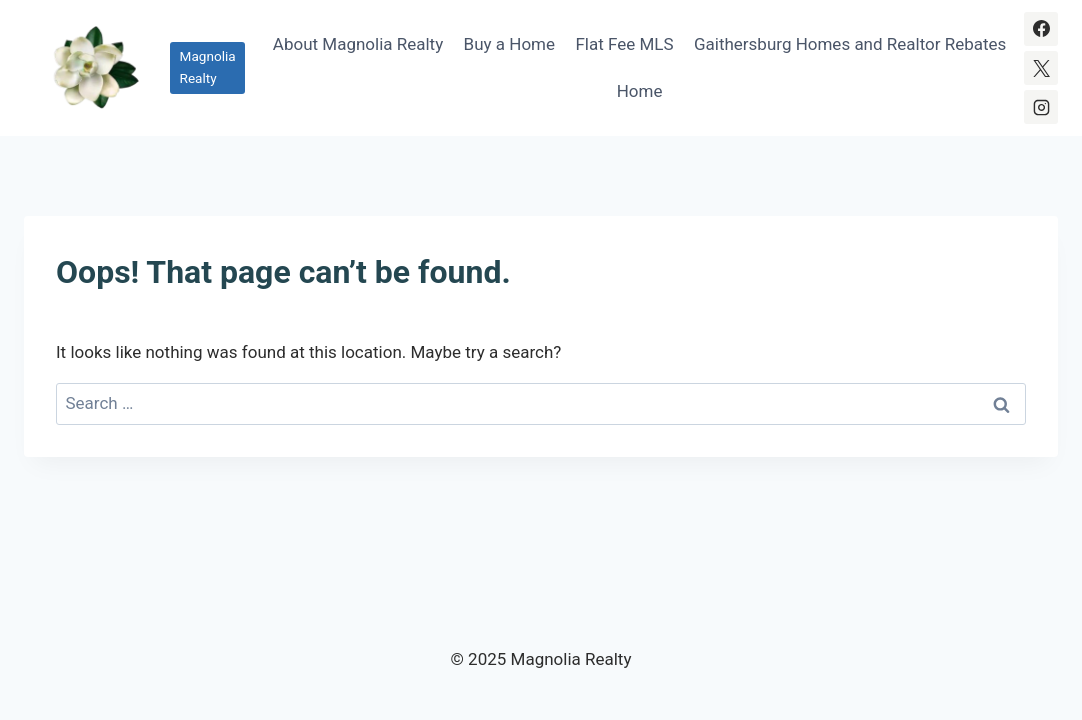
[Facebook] (1041, 29)
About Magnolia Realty (358, 44)
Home (640, 91)
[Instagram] (1041, 107)
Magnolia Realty (208, 67)
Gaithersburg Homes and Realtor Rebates (850, 44)
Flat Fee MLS (624, 44)
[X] (1041, 68)
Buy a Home (509, 44)
